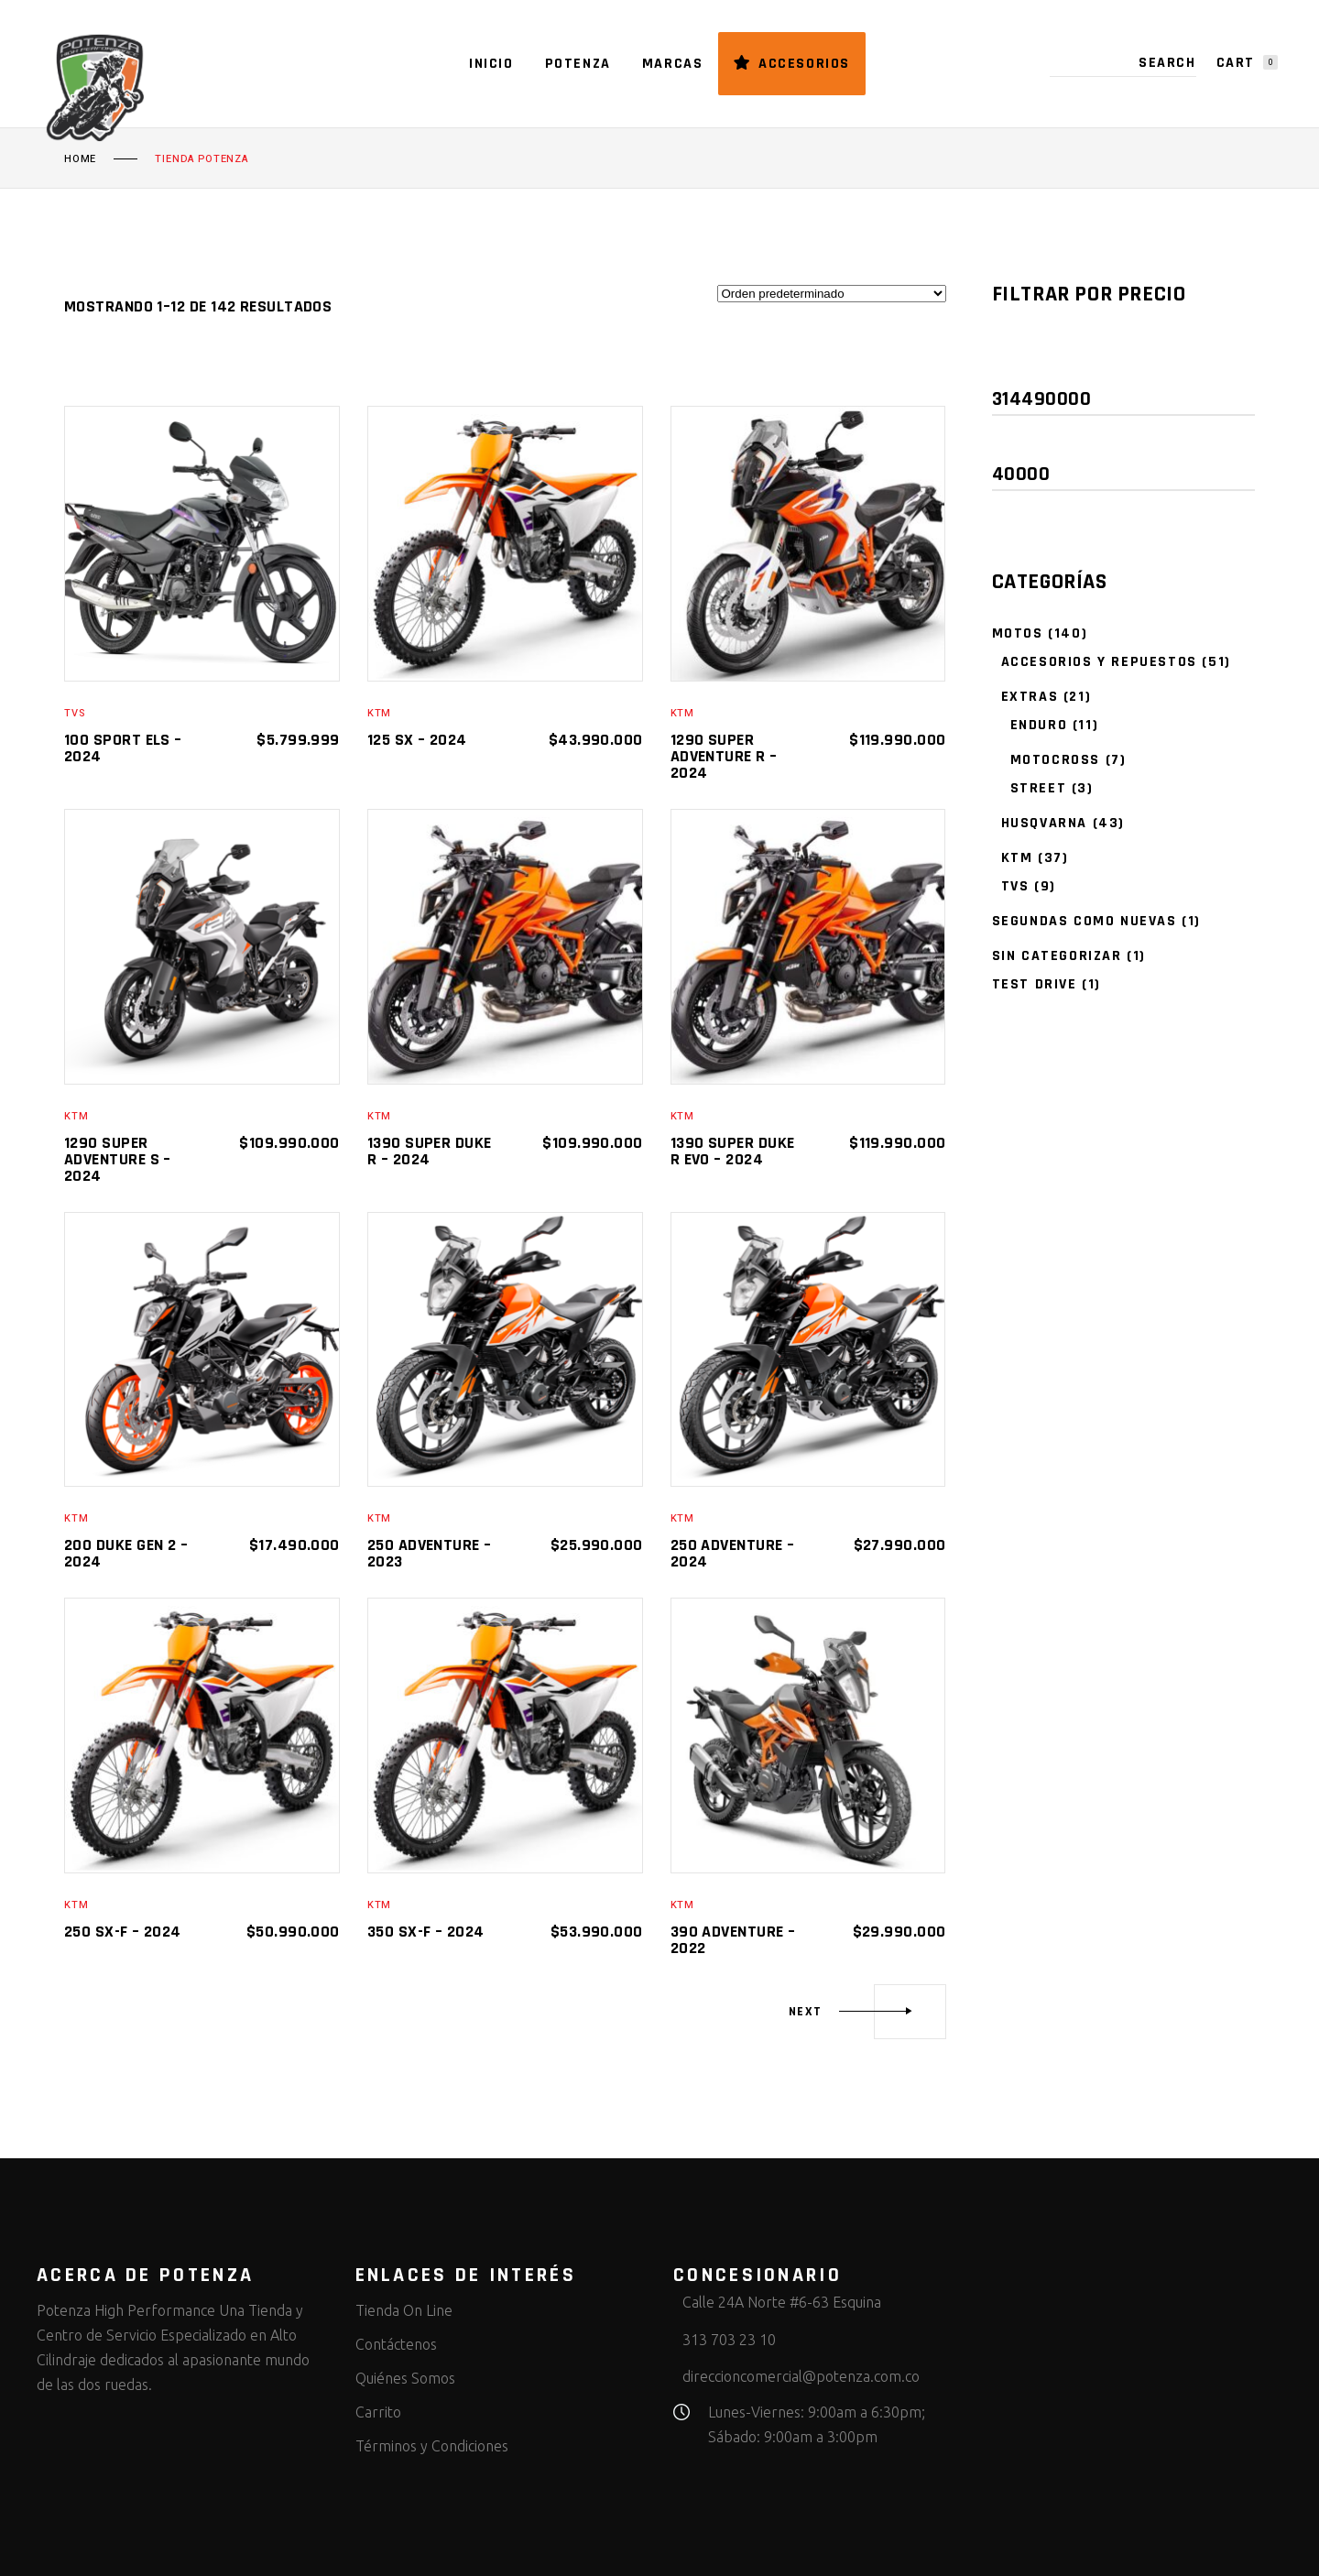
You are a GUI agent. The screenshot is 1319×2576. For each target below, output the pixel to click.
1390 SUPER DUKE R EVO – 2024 (732, 1151)
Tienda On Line (403, 2310)
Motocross (1055, 760)
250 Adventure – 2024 (732, 1553)
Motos (1017, 633)
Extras (1030, 696)
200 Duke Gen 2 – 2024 (126, 1553)
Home (80, 159)
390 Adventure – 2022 (733, 1940)
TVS (74, 713)
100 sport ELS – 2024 (123, 748)
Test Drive (1034, 984)
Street (1038, 788)
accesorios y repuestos (1099, 661)
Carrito (378, 2412)
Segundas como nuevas (1084, 921)
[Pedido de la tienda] (831, 293)
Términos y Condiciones (431, 2446)
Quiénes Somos (405, 2378)
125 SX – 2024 (417, 739)
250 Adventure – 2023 (429, 1553)
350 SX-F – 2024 (426, 1931)
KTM (379, 713)
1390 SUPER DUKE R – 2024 (429, 1151)
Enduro (1039, 725)
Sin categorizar (1057, 956)
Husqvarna (1044, 823)
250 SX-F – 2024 (122, 1931)
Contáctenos (396, 2344)
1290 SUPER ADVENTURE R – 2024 (724, 756)
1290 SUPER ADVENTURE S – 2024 (117, 1159)
